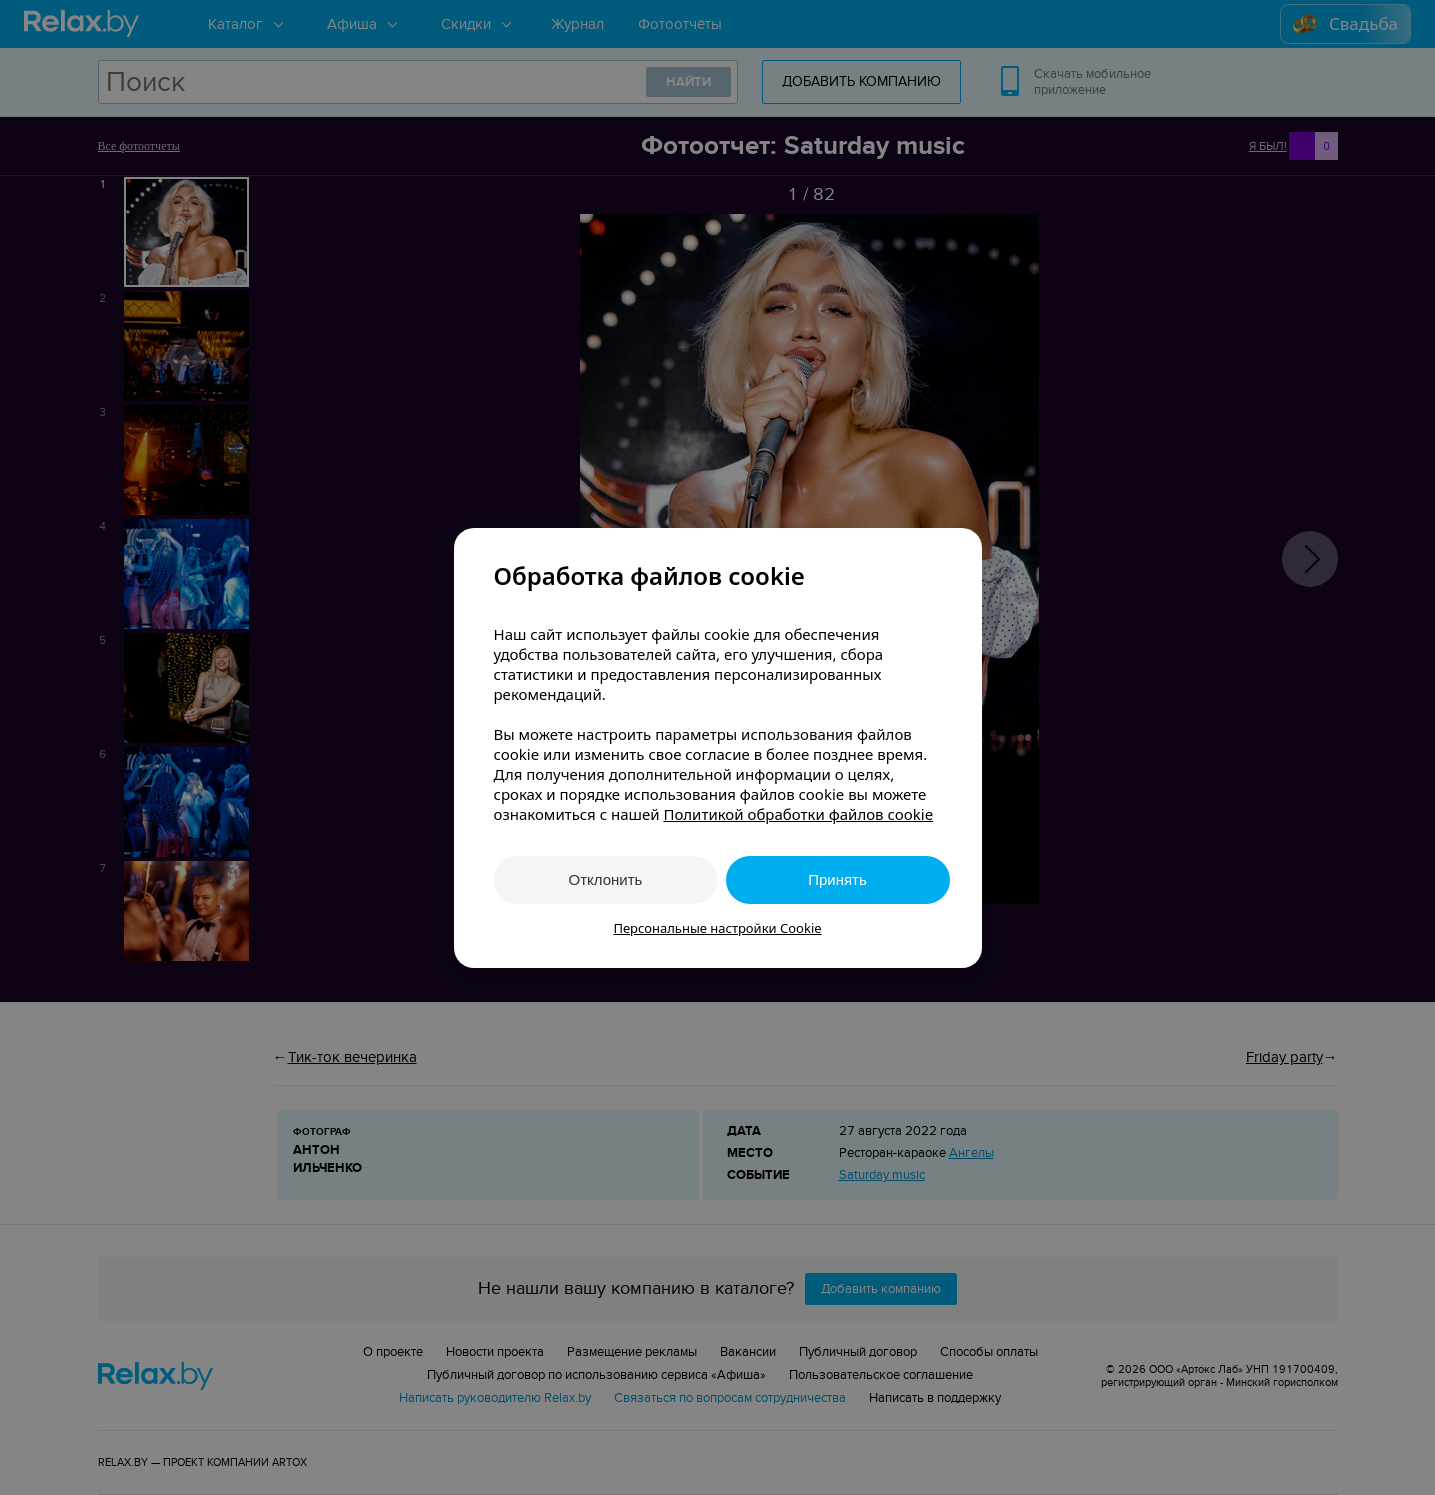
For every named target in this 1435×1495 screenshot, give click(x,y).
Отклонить (606, 879)
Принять (837, 879)
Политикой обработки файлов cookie (798, 814)
